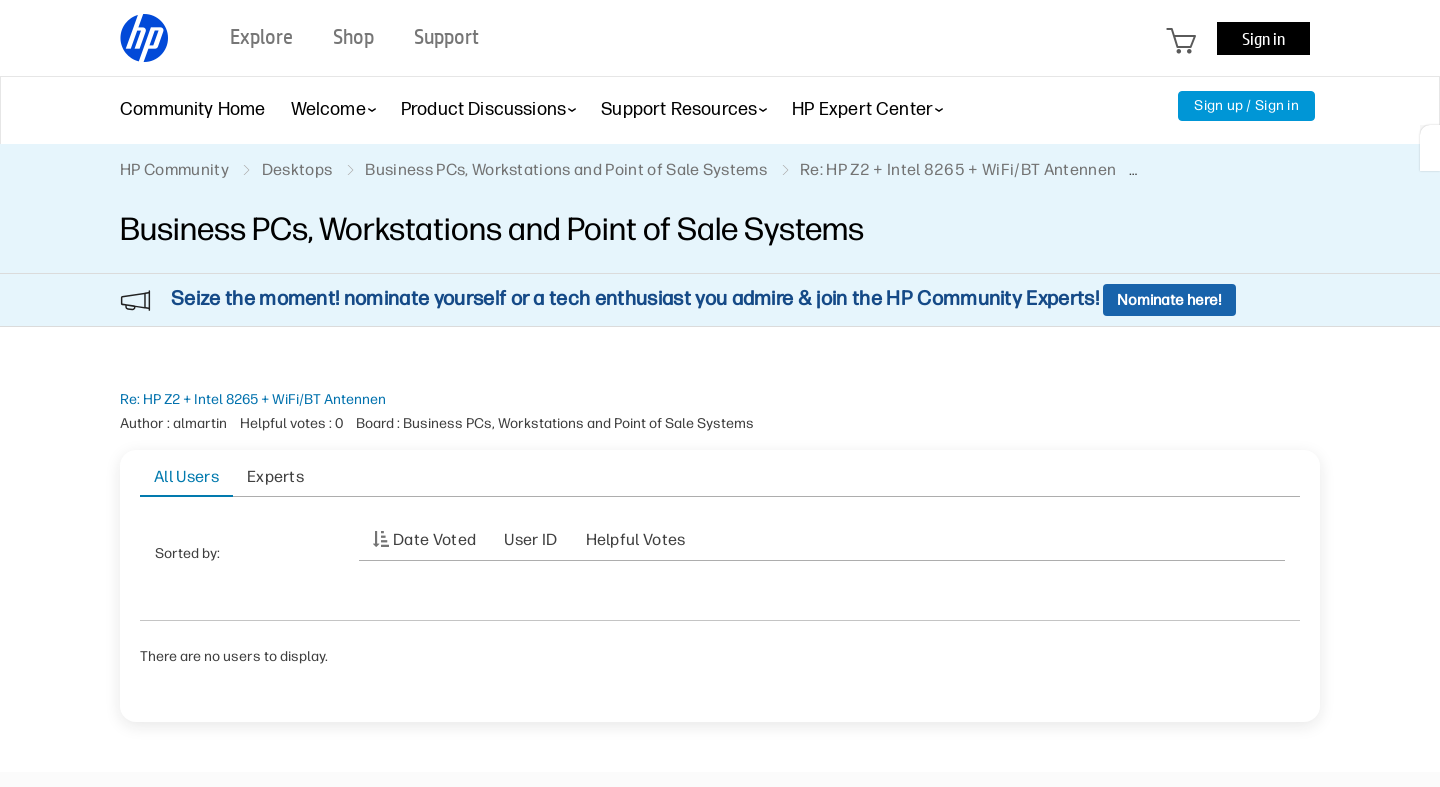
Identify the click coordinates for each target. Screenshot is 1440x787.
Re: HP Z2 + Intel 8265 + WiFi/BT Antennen (253, 399)
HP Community (174, 169)
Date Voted (434, 539)
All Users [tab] (186, 476)
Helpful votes (636, 539)
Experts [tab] (275, 476)
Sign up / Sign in (1246, 105)
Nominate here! (1169, 300)
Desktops (297, 169)
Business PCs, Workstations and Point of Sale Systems (566, 169)
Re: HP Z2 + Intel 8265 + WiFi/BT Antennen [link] (958, 169)
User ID (530, 539)
